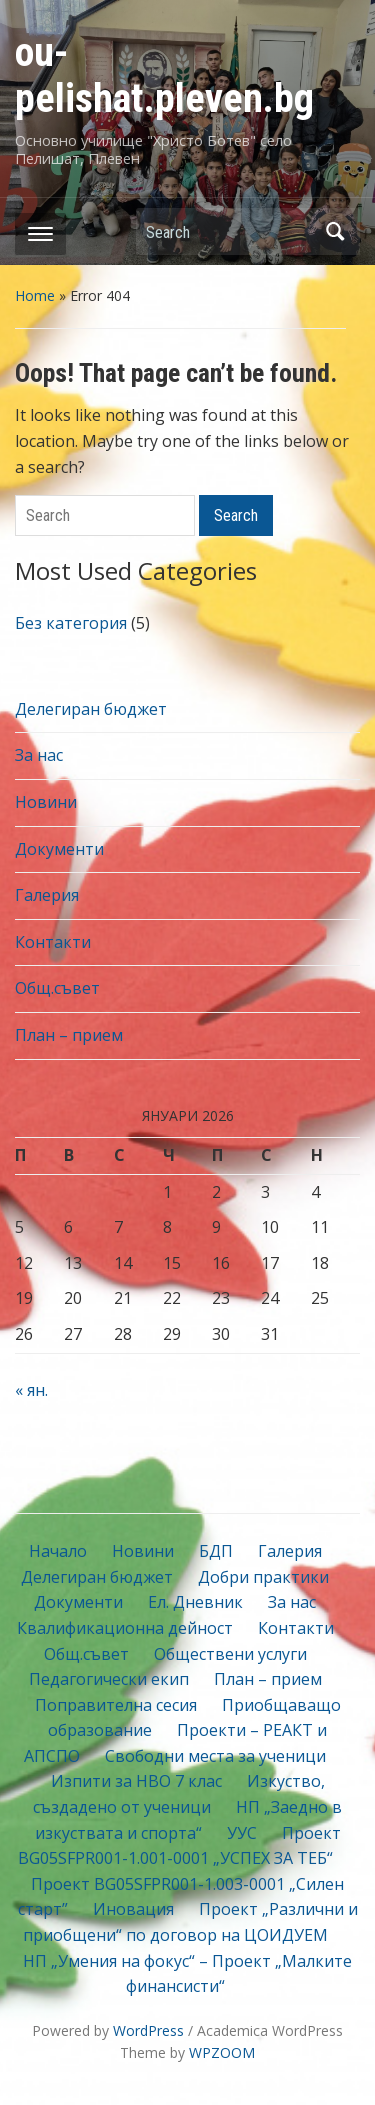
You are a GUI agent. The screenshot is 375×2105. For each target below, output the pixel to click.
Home (35, 295)
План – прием (69, 1035)
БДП (216, 1551)
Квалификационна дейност (125, 1628)
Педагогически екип (109, 1679)
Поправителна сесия (116, 1705)
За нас (39, 755)
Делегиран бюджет (91, 709)
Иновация (133, 1909)
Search (335, 231)
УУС (242, 1833)
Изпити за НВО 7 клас (136, 1781)
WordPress (148, 2030)
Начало (58, 1551)
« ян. (31, 1390)
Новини (46, 802)
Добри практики (263, 1577)
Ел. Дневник (195, 1602)
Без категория (71, 623)
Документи (59, 849)
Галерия (47, 895)
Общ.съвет (57, 988)
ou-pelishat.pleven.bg (164, 75)
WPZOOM (222, 2052)
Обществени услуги (230, 1654)
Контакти (53, 942)
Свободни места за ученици (215, 1756)
